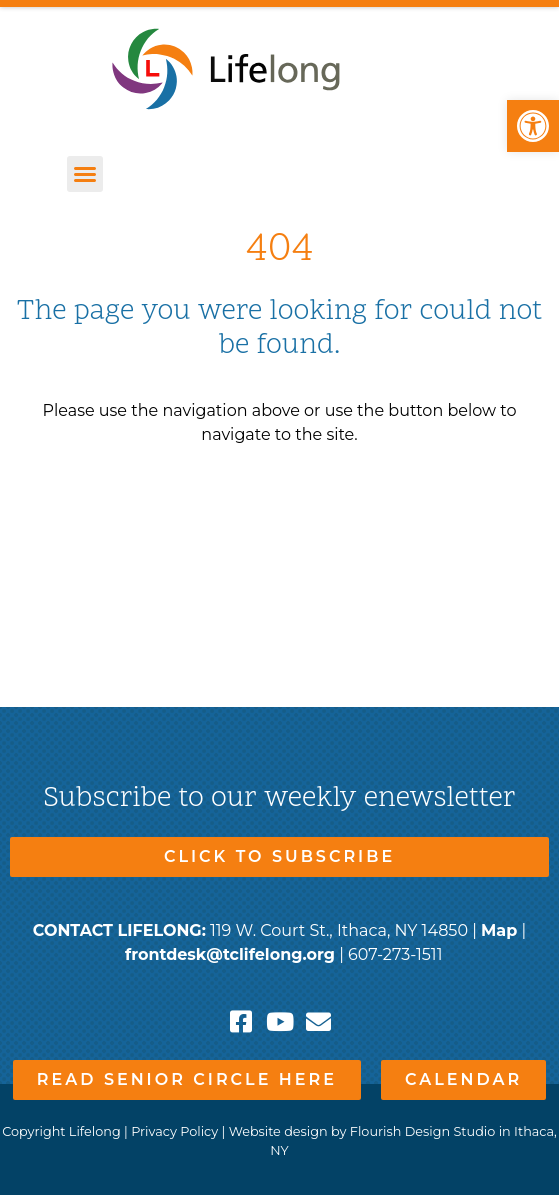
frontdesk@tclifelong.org (230, 954)
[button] (533, 126)
